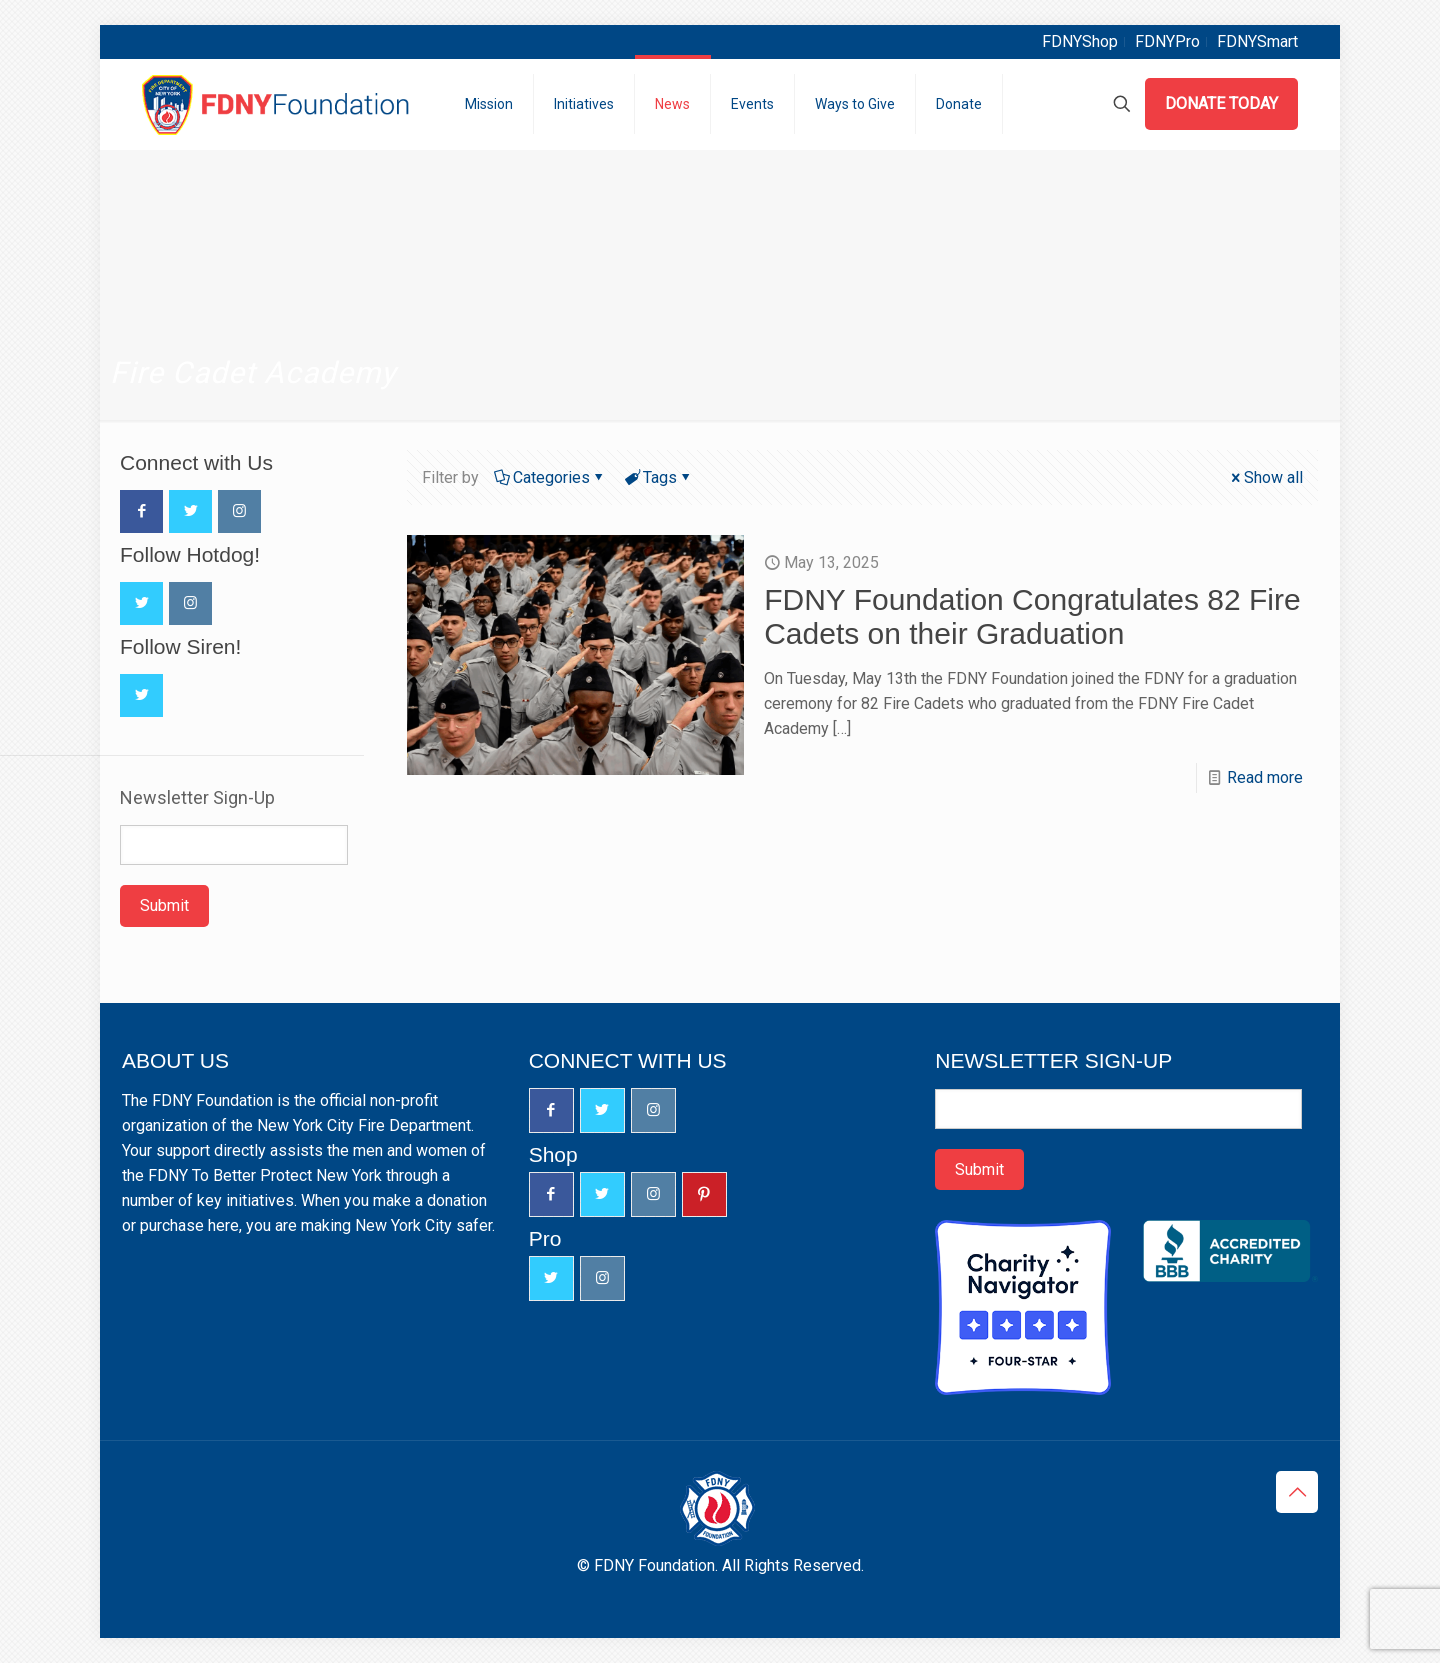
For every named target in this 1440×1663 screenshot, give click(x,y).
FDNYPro (1167, 41)
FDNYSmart (1257, 41)
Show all (1265, 477)
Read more (1265, 777)
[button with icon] (141, 511)
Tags (658, 477)
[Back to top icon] (1297, 1492)
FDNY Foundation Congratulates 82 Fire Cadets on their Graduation (1032, 616)
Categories (550, 477)
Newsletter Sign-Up (197, 798)
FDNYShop (1080, 41)
